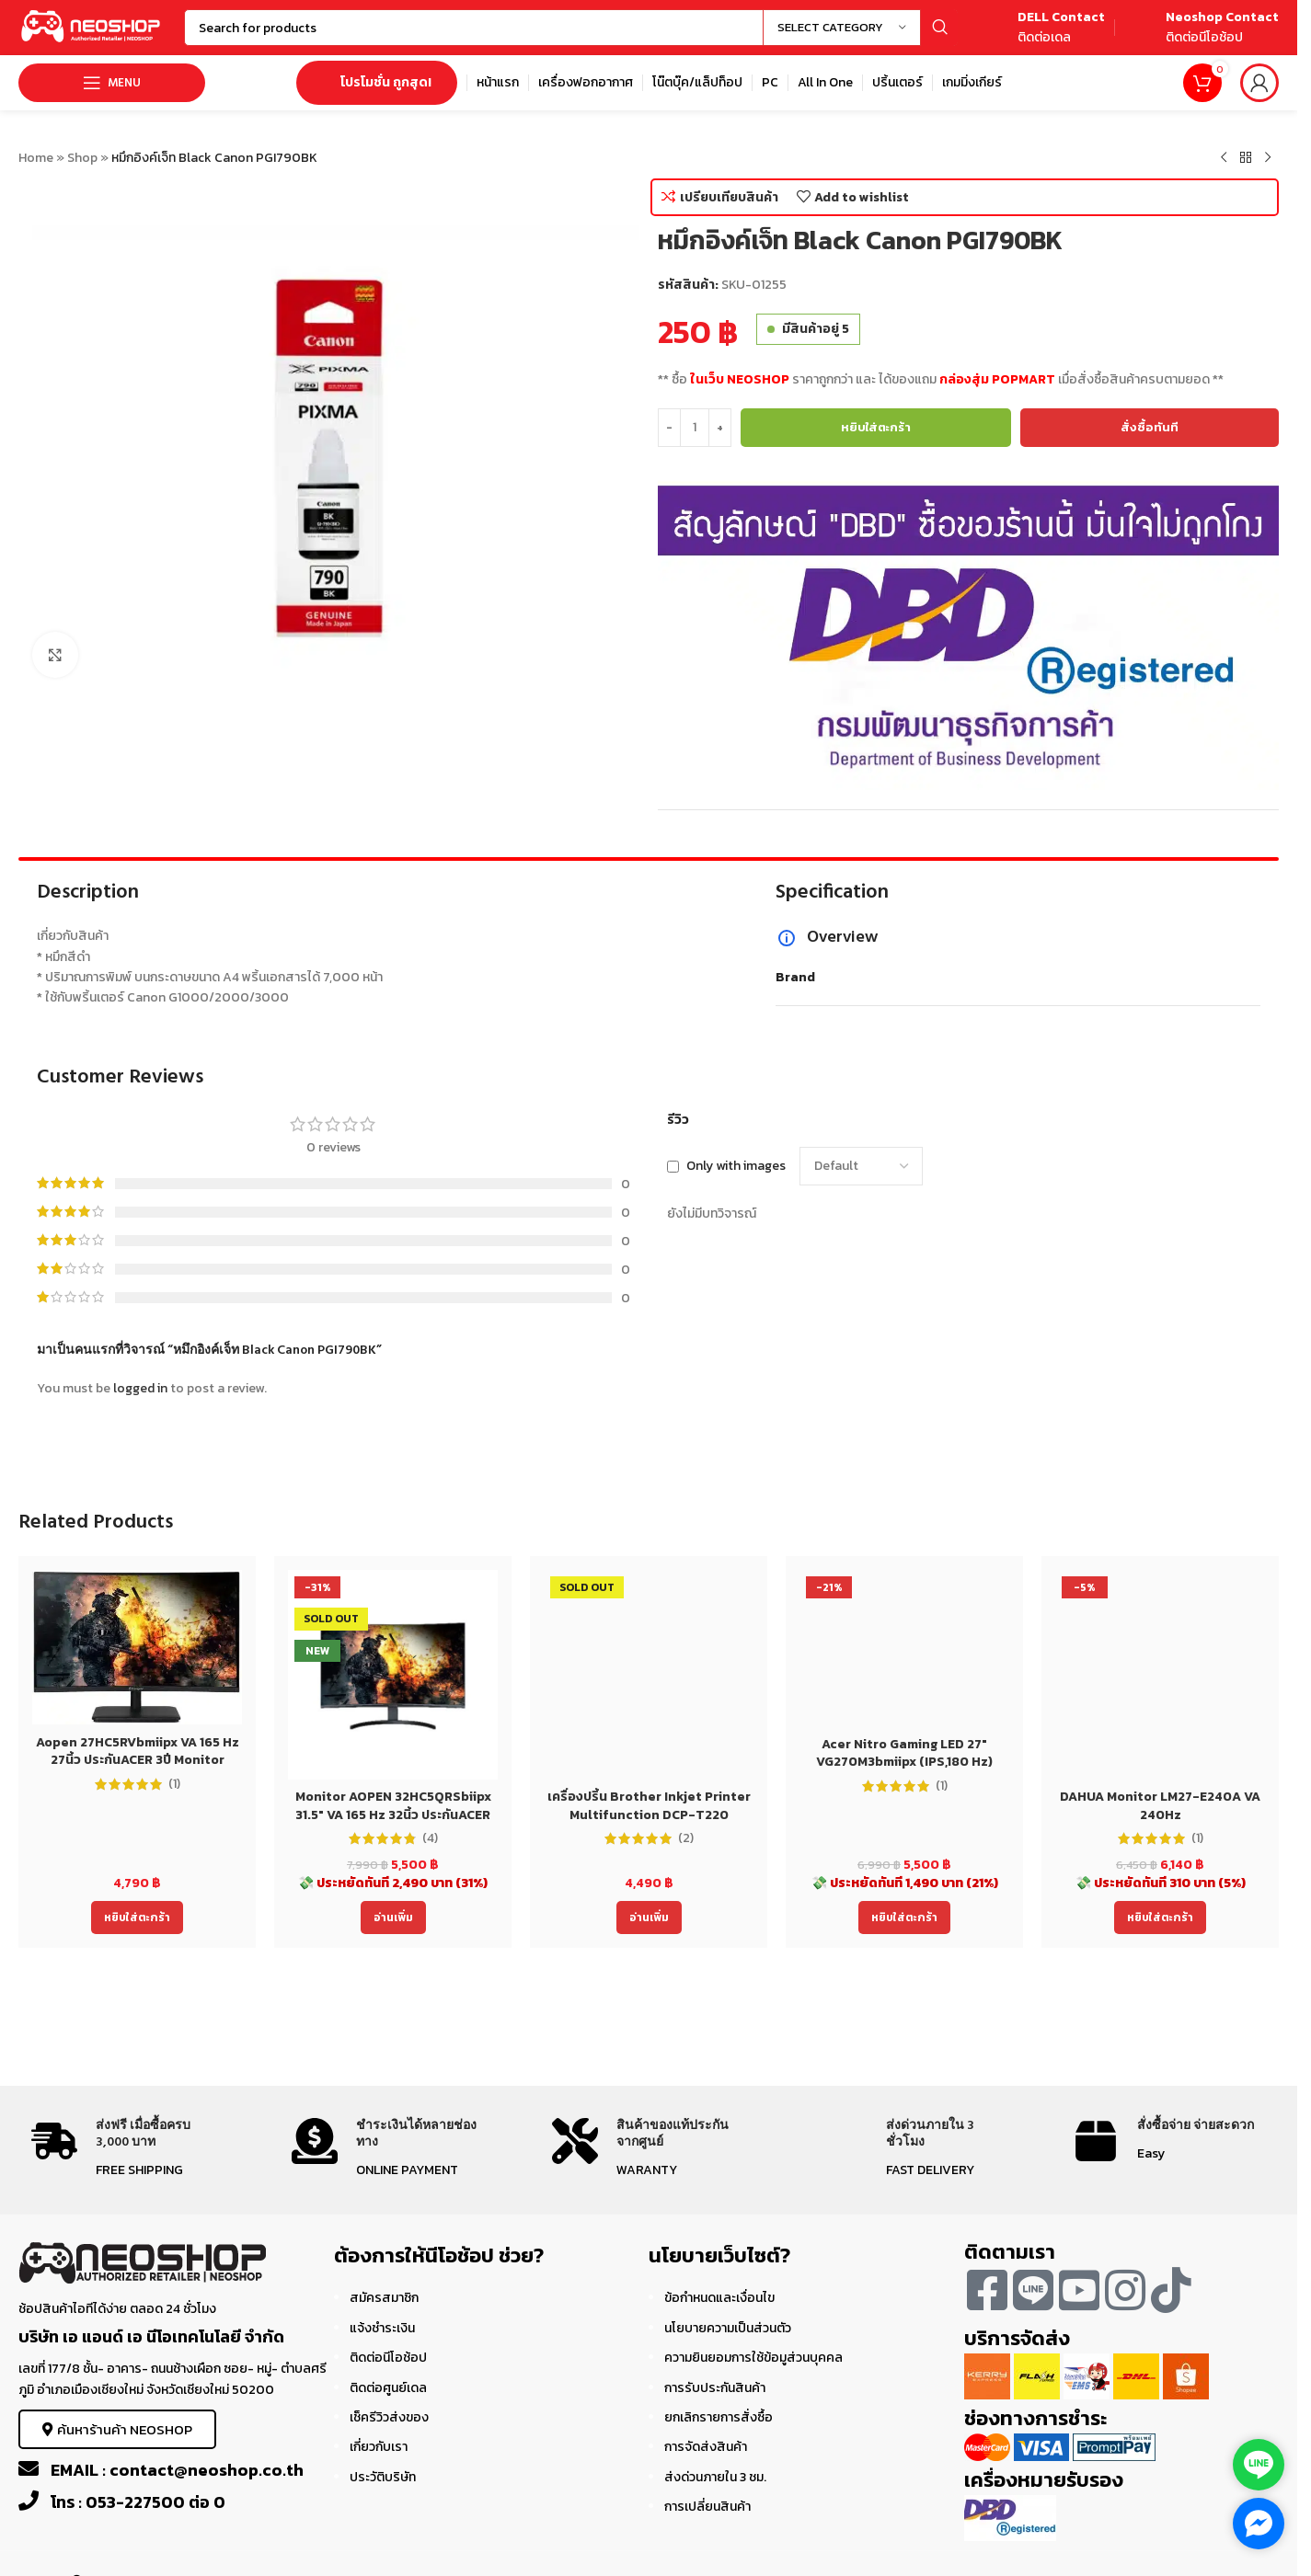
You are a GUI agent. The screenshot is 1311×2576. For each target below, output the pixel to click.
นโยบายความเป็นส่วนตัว (727, 2328)
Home (35, 157)
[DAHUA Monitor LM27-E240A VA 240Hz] (1160, 1675)
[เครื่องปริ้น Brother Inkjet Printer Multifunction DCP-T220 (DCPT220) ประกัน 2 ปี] (648, 1675)
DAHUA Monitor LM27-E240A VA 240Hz (1160, 1806)
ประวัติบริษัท (383, 2477)
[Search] (571, 27)
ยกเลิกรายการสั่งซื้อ (718, 2417)
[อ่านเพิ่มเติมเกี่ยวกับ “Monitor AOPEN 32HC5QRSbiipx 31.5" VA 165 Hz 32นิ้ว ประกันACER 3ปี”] (393, 1917)
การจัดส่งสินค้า (705, 2446)
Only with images (736, 1165)
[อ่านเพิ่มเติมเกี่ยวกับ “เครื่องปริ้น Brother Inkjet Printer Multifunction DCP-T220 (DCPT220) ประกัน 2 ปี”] (649, 1917)
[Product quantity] (694, 427)
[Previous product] (1224, 158)
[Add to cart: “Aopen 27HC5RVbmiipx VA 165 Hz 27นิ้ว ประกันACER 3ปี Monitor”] (137, 1917)
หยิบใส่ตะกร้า (876, 427)
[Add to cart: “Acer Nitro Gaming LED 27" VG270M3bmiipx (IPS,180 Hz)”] (904, 1917)
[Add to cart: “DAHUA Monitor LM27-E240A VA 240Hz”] (1160, 1917)
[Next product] (1268, 158)
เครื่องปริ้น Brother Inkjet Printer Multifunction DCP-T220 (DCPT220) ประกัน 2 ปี (649, 1814)
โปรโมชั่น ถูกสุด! (376, 82)
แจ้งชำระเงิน (382, 2328)
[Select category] (842, 27)
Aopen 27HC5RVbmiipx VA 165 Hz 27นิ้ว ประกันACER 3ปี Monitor (137, 1751)
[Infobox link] (1040, 28)
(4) (430, 1838)
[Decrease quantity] (669, 427)
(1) (174, 1784)
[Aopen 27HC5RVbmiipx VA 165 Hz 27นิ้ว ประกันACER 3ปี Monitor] (137, 1647)
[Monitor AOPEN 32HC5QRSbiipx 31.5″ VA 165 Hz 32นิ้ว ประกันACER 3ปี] (393, 1675)
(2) (686, 1838)
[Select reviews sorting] (861, 1166)
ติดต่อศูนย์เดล (388, 2388)
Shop (82, 157)
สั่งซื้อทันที (1150, 427)
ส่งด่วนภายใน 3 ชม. (715, 2477)
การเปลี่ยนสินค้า (707, 2506)
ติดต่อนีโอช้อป (388, 2357)
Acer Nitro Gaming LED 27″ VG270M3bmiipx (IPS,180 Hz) (904, 1753)
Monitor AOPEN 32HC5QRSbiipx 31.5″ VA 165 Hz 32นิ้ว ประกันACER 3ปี (393, 1814)
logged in (140, 1388)
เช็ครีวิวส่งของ (389, 2417)
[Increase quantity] (719, 427)
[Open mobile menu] (111, 82)
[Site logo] (92, 26)
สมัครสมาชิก (384, 2297)
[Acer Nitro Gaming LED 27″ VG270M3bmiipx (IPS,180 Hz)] (904, 1648)
